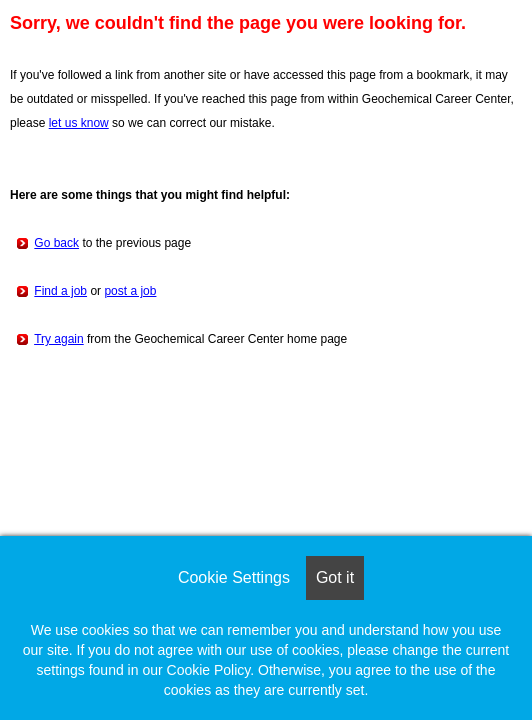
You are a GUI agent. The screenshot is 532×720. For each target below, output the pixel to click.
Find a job (60, 291)
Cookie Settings (234, 577)
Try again (59, 339)
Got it (335, 577)
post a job (130, 291)
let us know (79, 123)
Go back (56, 243)
